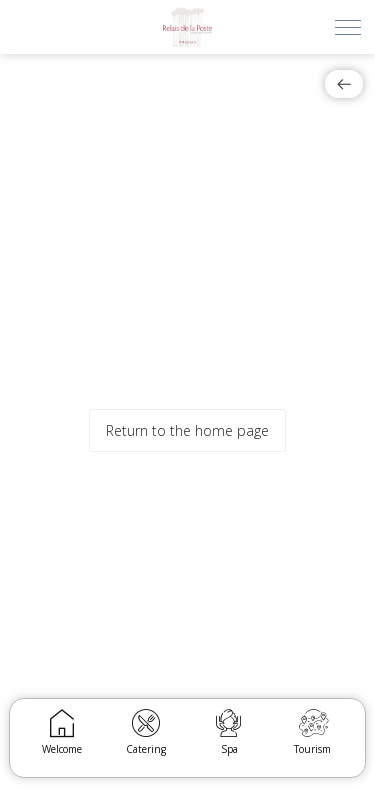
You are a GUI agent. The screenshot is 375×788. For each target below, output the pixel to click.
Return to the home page (187, 430)
